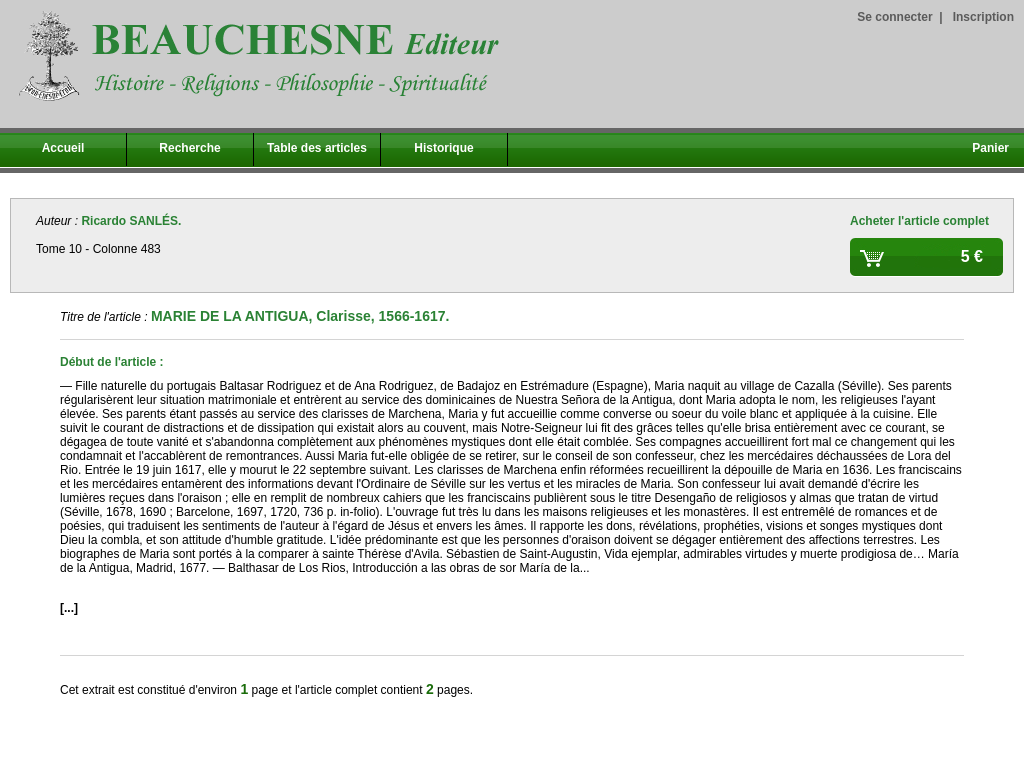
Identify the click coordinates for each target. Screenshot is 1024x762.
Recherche (189, 148)
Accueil (63, 148)
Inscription (983, 17)
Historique (443, 148)
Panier (990, 148)
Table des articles (317, 148)
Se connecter (894, 17)
